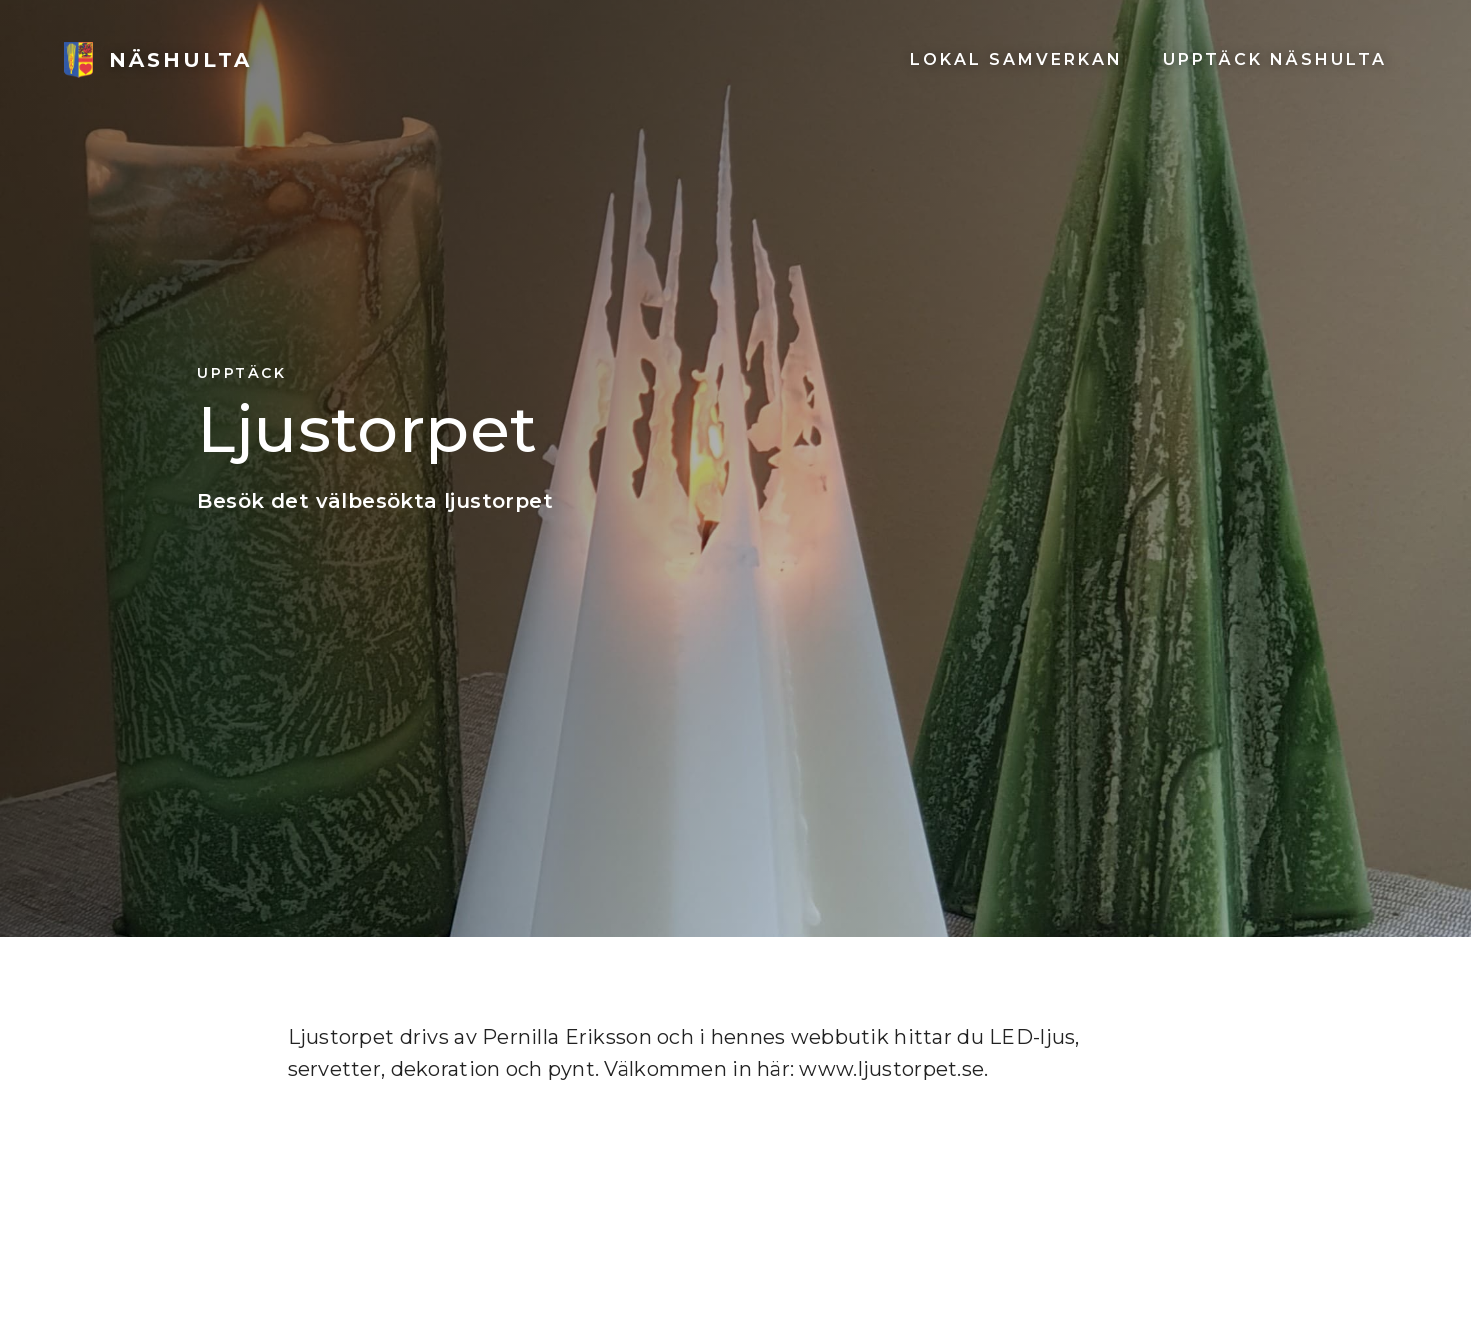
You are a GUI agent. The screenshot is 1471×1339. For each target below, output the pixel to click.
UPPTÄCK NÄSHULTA (1275, 59)
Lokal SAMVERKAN (1016, 59)
